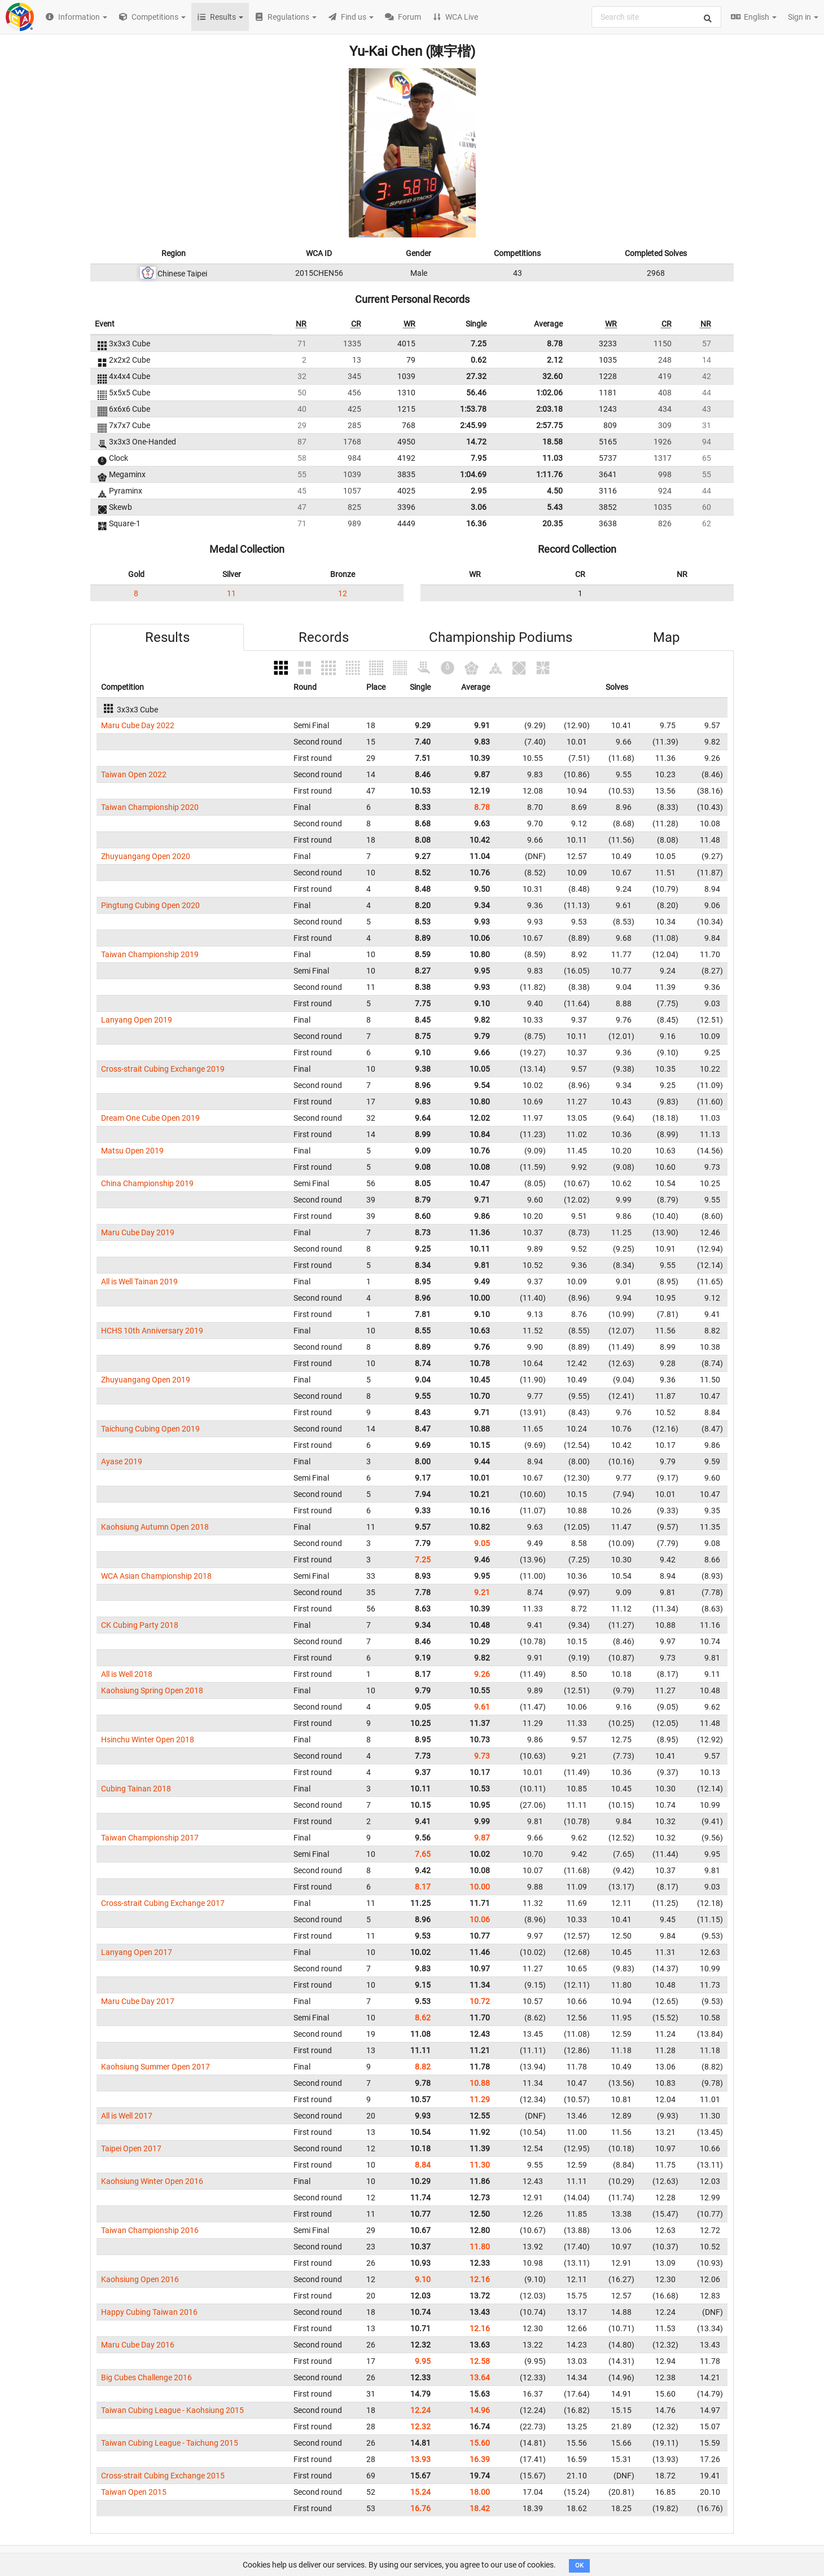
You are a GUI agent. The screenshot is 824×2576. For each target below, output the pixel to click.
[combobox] (656, 17)
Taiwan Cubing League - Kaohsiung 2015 (172, 2410)
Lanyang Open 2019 (136, 1019)
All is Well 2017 (126, 2115)
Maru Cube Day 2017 (137, 2001)
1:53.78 (473, 408)
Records (324, 637)
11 (231, 593)
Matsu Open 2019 (132, 1150)
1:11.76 (549, 474)
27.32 (476, 376)
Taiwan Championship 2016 (150, 2230)
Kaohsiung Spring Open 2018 (152, 1690)
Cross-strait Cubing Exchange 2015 (163, 2475)
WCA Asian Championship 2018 (156, 1575)
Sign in (803, 16)
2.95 (478, 490)
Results (167, 637)
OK (579, 2565)
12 (342, 593)
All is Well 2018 (126, 1674)
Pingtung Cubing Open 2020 (150, 905)
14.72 (476, 441)
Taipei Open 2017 (131, 2148)
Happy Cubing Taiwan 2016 (149, 2312)
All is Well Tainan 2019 (139, 1281)
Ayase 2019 (121, 1461)
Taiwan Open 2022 (133, 774)
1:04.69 (473, 474)
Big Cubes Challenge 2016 (146, 2377)
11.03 (552, 458)
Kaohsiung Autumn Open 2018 (155, 1526)
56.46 (476, 392)
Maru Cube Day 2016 (137, 2344)
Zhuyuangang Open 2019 (145, 1379)
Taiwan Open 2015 (133, 2491)
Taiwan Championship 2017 (150, 1837)
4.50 (555, 490)
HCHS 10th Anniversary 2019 (152, 1330)
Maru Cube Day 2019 (137, 1232)
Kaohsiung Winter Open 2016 (152, 2181)
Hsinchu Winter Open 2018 (147, 1739)
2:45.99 (473, 425)
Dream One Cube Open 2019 (150, 1117)
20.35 (552, 523)
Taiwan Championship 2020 (150, 807)
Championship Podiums (500, 637)
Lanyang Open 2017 (136, 1952)
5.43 (555, 507)
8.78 (555, 343)
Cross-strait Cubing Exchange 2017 (163, 1903)
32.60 (552, 376)
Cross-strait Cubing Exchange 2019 (163, 1068)
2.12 (555, 359)
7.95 (478, 458)
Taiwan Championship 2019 (150, 954)
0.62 (478, 359)
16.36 (476, 523)
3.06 (478, 507)
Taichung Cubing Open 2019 (150, 1428)
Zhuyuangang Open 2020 (145, 856)
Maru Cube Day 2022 (137, 725)
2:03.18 (549, 408)
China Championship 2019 (147, 1183)
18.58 (552, 441)
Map (666, 637)
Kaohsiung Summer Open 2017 (155, 2066)
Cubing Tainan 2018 (136, 1788)
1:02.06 (549, 392)
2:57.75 (549, 425)
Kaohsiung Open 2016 (140, 2279)
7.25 (478, 343)
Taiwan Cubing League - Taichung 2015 (169, 2442)
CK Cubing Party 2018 (139, 1625)
